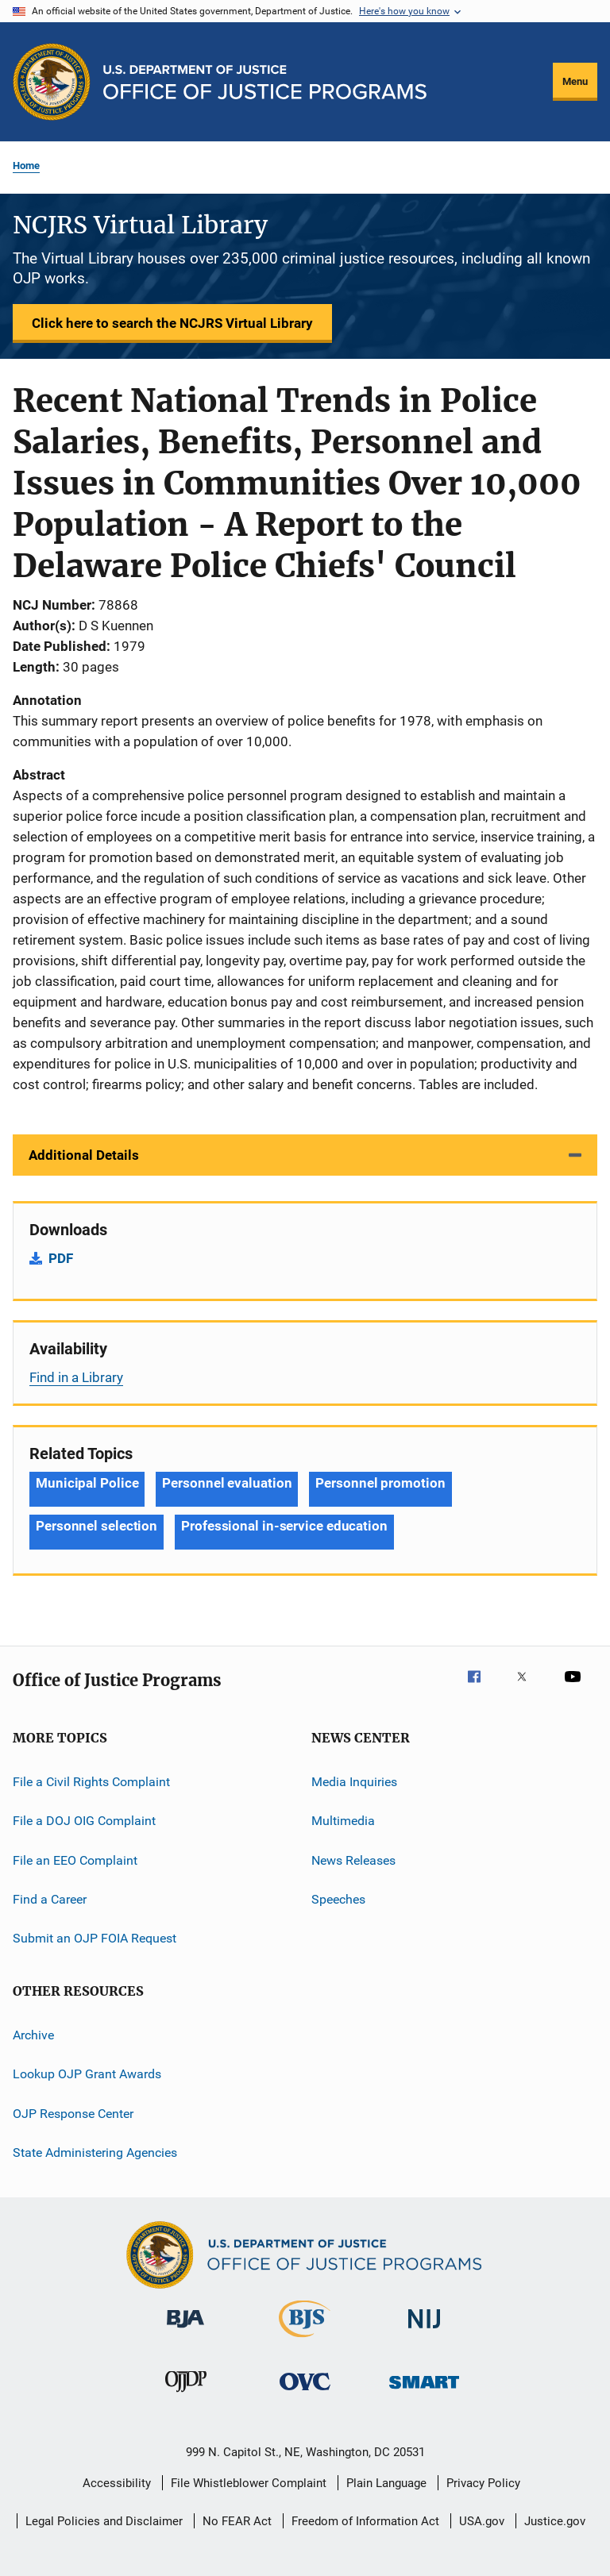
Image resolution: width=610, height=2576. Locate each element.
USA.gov (481, 2521)
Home (26, 165)
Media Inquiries (354, 1781)
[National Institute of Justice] (424, 2331)
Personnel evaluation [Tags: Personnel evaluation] (226, 1483)
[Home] (265, 82)
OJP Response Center (73, 2112)
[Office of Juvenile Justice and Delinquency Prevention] (186, 2395)
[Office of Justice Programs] (52, 82)
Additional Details (84, 1155)
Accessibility (117, 2483)
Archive (33, 2035)
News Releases (353, 1860)
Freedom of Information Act (365, 2521)
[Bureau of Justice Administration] (185, 2331)
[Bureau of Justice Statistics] (304, 2340)
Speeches (338, 1899)
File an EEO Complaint (75, 1860)
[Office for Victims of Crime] (305, 2393)
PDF (60, 1258)
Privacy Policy (483, 2483)
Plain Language (386, 2483)
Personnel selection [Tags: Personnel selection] (96, 1526)
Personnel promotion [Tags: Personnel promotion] (380, 1483)
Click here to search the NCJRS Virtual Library (172, 323)
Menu (575, 81)
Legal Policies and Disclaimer (104, 2521)
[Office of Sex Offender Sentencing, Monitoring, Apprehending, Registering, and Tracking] (424, 2391)
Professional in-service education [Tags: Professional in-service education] (284, 1526)
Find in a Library (76, 1377)
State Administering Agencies (95, 2152)
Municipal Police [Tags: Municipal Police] (87, 1483)
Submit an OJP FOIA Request (94, 1938)
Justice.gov (554, 2521)
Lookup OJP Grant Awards (87, 2073)
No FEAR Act (237, 2521)
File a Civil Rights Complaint (91, 1781)
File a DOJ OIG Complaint (84, 1820)
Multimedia (343, 1820)
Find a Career (50, 1899)
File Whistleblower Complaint (248, 2483)
